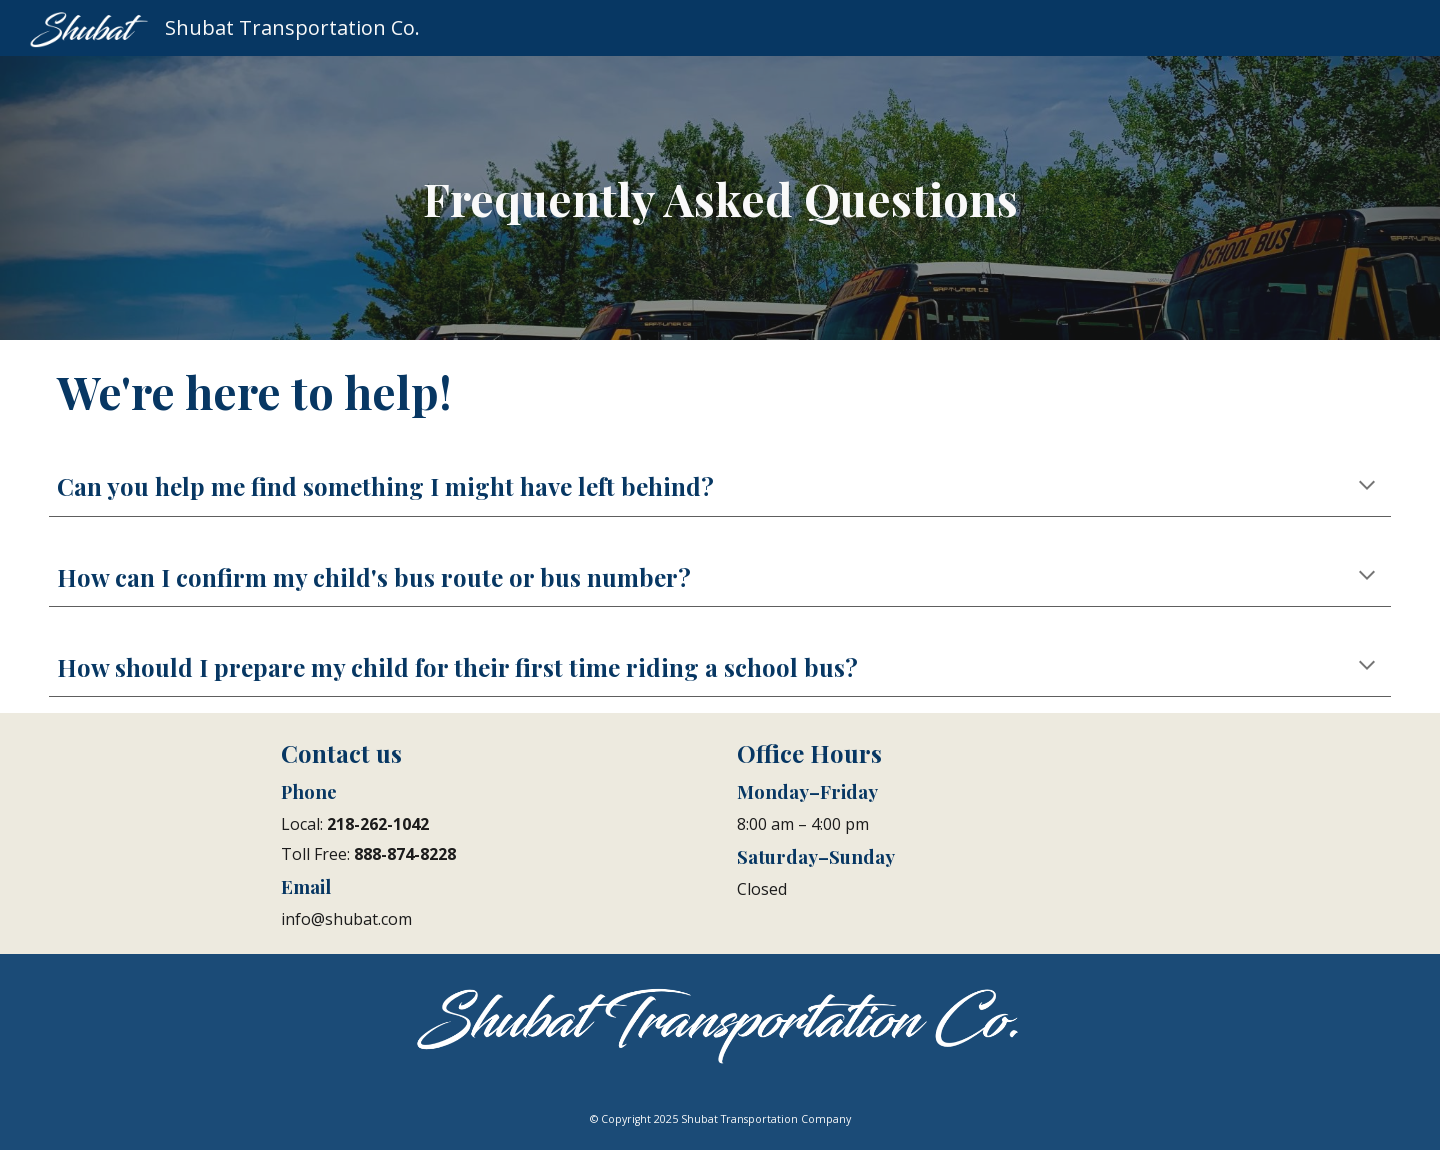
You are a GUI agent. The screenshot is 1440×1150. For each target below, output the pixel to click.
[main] (720, 198)
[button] (1367, 487)
